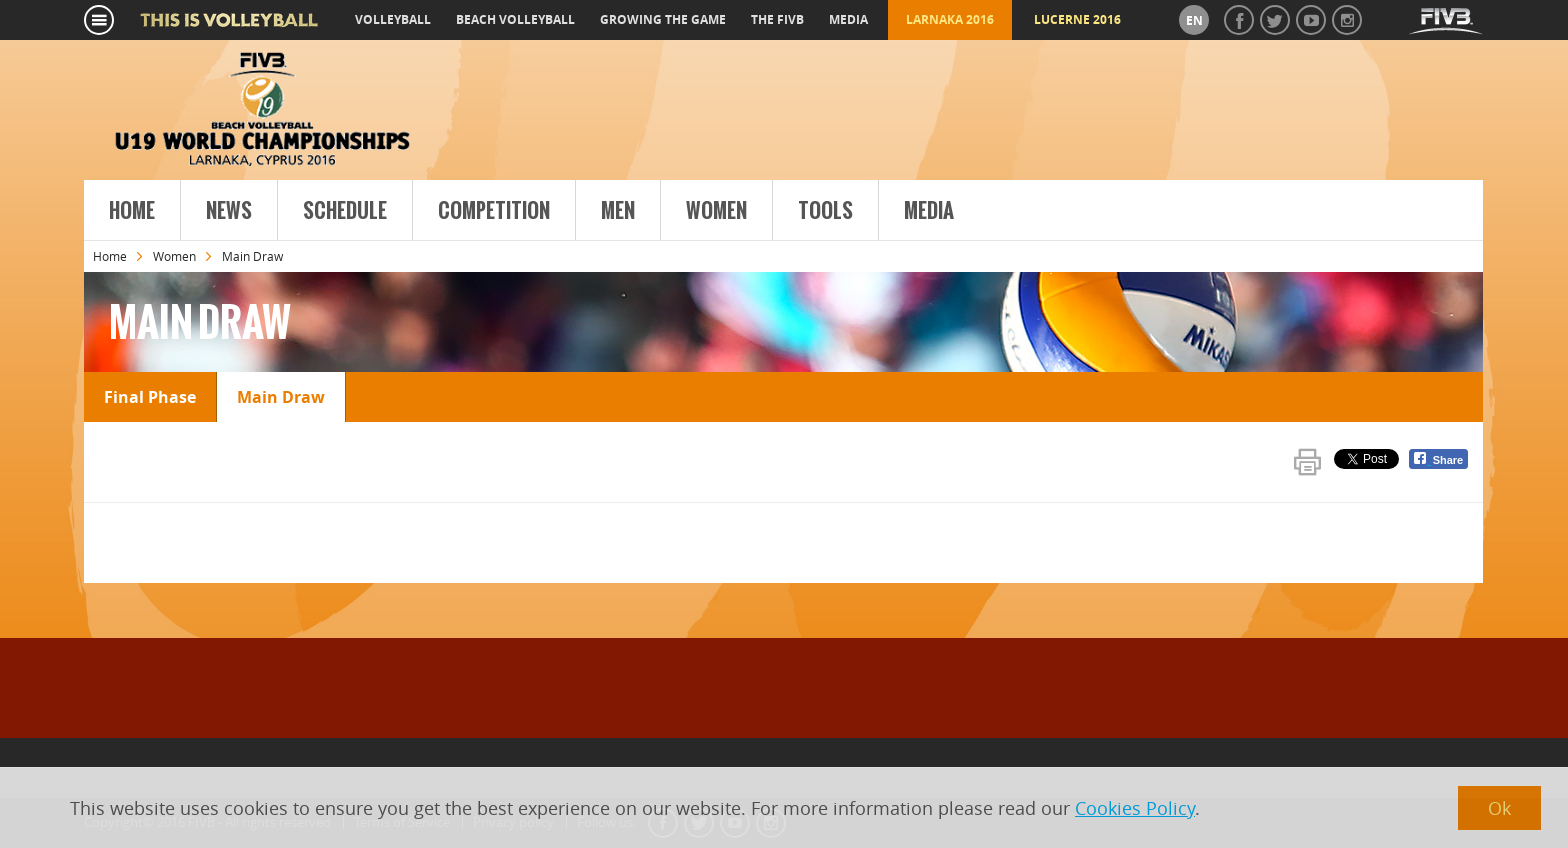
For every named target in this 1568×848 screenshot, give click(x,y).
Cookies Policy (1135, 808)
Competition (494, 211)
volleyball (393, 19)
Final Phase (150, 397)
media (848, 19)
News (229, 211)
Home (132, 211)
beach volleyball (515, 19)
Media (929, 211)
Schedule (345, 211)
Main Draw (281, 397)
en (1194, 20)
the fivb (777, 19)
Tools (825, 211)
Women (716, 211)
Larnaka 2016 (950, 19)
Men (618, 211)
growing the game (663, 19)
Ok (1499, 808)
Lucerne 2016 (1077, 19)
